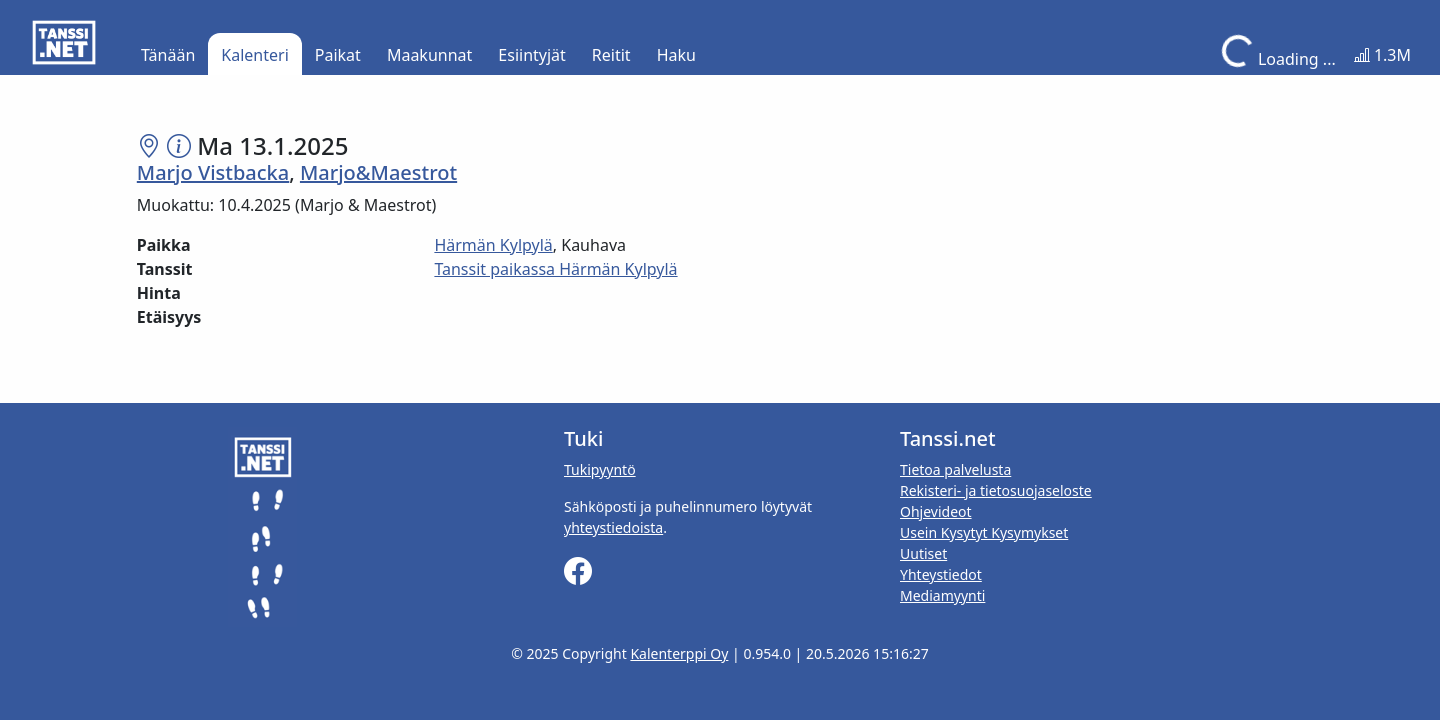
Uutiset (923, 553)
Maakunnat (429, 55)
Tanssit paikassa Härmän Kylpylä (555, 269)
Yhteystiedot (941, 574)
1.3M (1382, 55)
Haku (676, 55)
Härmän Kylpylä (493, 245)
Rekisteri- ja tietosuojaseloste (996, 490)
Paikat (338, 55)
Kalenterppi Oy (679, 653)
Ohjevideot (936, 511)
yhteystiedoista (613, 527)
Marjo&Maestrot (378, 172)
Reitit (611, 55)
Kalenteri (254, 55)
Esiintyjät (532, 55)
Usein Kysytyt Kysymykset (984, 532)
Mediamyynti (942, 595)
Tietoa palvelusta (955, 469)
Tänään (168, 55)
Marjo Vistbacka (213, 172)
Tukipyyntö (600, 469)
